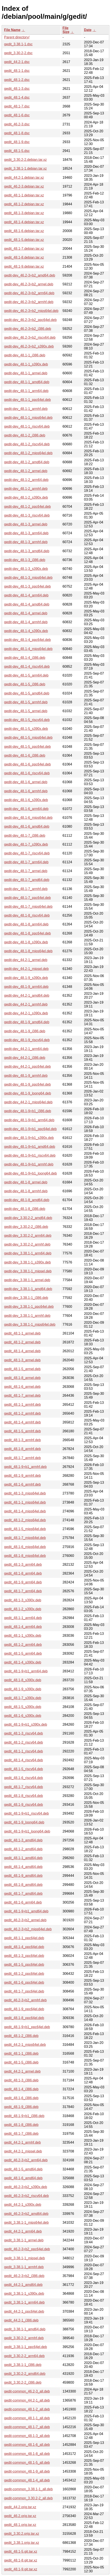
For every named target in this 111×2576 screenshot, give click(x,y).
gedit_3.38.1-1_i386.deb (22, 2365)
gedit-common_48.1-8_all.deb (27, 2454)
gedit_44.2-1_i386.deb (21, 2320)
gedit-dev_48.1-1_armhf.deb (26, 409)
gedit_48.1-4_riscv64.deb (23, 1760)
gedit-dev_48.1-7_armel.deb (25, 871)
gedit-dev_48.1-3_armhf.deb (26, 542)
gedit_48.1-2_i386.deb (21, 2036)
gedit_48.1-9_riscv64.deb (23, 1804)
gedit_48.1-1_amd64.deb (23, 1858)
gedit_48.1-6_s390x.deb (22, 1715)
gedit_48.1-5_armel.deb (22, 1369)
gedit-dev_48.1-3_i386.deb (24, 560)
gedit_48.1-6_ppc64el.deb (24, 1982)
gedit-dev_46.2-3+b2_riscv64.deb (30, 337)
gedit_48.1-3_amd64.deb (23, 1840)
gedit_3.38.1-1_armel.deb (23, 2240)
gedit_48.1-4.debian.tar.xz (24, 222)
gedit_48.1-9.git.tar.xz (20, 2569)
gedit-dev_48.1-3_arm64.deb (26, 533)
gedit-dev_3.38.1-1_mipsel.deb (28, 1271)
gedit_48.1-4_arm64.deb (23, 1627)
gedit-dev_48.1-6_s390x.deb (26, 800)
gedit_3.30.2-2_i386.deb (22, 2382)
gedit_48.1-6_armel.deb (22, 1386)
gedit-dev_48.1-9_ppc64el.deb (27, 1084)
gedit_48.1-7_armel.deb (22, 1395)
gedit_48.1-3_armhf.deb (22, 1440)
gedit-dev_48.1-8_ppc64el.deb (27, 933)
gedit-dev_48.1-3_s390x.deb (26, 569)
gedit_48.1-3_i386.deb (21, 2080)
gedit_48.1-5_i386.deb (21, 2062)
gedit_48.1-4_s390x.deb (22, 1662)
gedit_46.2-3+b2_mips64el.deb (28, 1929)
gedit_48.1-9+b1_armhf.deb (25, 1467)
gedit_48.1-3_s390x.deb (22, 1600)
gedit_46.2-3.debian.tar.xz (24, 186)
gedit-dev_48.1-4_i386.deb (24, 657)
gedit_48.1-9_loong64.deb (24, 1822)
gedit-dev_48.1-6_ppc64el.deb (27, 764)
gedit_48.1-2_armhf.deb (22, 1413)
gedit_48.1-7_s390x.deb (22, 1698)
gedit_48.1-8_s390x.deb (22, 1680)
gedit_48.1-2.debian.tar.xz (24, 204)
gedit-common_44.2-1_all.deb (27, 2400)
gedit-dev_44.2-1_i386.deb (24, 1057)
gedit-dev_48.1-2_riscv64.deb (27, 444)
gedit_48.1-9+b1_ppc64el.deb (27, 2027)
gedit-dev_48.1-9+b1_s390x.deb (29, 1138)
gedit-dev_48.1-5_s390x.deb (26, 729)
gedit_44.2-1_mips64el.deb (25, 2044)
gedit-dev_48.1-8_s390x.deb (26, 942)
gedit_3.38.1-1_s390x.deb (24, 2293)
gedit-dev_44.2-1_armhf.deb (26, 1004)
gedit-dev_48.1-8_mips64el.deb (28, 951)
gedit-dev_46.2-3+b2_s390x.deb (29, 346)
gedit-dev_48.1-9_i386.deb (24, 1031)
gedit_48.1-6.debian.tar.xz (24, 231)
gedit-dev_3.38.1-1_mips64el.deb (30, 1324)
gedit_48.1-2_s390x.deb (22, 1609)
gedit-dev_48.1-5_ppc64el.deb (27, 746)
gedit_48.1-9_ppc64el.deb (24, 2009)
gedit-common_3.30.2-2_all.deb (28, 2498)
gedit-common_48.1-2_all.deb (27, 2409)
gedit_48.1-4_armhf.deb (22, 1422)
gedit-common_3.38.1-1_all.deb (28, 2489)
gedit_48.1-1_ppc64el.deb (24, 1938)
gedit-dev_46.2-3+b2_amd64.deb (29, 275)
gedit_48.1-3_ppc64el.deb (24, 1956)
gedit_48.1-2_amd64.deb (23, 1849)
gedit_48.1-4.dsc (17, 97)
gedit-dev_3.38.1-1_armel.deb (27, 1280)
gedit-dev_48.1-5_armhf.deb (26, 702)
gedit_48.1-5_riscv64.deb (23, 1769)
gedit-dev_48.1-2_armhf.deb (26, 488)
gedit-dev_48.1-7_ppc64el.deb (27, 898)
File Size (65, 30)
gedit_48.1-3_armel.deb (22, 1360)
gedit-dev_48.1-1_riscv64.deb (27, 426)
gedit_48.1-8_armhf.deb (22, 1449)
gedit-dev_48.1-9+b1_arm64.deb (29, 1120)
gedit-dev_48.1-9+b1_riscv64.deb (30, 1155)
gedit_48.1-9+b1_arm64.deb (26, 1671)
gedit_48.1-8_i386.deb (21, 2125)
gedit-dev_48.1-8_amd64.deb (26, 1200)
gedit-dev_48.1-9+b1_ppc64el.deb (30, 1129)
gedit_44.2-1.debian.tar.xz (24, 177)
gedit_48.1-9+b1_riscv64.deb (26, 1813)
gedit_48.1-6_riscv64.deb (23, 1778)
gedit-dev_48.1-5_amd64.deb (26, 693)
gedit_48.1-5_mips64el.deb (25, 1529)
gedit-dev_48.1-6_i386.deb (24, 755)
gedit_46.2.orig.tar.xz (20, 2516)
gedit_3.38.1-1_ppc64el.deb (25, 2347)
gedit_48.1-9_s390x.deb (22, 1689)
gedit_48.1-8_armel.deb (22, 1378)
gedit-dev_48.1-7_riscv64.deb (27, 853)
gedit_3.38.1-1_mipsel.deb (24, 2258)
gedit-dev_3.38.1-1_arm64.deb (27, 1253)
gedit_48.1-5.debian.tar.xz (24, 240)
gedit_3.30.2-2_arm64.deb (24, 2356)
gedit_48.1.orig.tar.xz (20, 2525)
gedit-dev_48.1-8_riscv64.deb (27, 915)
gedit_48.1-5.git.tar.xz (20, 2551)
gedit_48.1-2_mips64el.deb (25, 1520)
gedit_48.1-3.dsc (17, 88)
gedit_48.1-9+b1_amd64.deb (26, 1911)
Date (88, 30)
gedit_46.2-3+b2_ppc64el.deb (27, 2249)
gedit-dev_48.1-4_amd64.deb (26, 604)
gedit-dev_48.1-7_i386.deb (24, 835)
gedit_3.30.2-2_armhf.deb (24, 2338)
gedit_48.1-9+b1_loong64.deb (27, 1831)
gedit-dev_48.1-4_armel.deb (25, 613)
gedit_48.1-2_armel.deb (22, 1342)
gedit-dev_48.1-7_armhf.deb (26, 889)
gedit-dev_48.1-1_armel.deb (25, 373)
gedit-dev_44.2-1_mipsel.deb (26, 969)
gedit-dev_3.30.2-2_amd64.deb (28, 1218)
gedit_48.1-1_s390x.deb (22, 1635)
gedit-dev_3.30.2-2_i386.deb (26, 1227)
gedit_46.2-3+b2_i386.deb (24, 2276)
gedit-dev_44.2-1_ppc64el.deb (27, 1066)
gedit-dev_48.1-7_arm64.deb (26, 862)
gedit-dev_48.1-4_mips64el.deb (28, 649)
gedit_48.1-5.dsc (17, 151)
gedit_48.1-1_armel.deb (22, 1333)
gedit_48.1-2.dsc (17, 80)
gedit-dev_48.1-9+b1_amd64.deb (29, 1146)
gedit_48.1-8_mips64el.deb (25, 1556)
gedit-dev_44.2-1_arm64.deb (26, 1049)
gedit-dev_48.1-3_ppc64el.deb (27, 586)
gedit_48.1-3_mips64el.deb (25, 1493)
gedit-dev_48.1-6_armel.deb (25, 782)
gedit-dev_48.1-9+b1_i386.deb (27, 1111)
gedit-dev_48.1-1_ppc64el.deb (27, 400)
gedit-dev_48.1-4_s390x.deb (26, 631)
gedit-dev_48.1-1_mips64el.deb (28, 417)
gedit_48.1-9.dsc (17, 142)
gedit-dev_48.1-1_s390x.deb (26, 364)
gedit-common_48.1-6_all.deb (27, 2444)
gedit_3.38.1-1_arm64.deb (24, 2302)
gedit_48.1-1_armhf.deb (22, 1404)
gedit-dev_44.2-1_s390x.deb (26, 1013)
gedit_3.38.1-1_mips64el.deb (26, 2222)
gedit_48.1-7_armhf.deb (22, 1458)
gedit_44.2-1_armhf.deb (22, 2142)
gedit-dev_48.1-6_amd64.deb (26, 826)
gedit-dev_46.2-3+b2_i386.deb (27, 328)
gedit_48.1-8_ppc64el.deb (24, 2018)
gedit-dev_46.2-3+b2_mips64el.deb (31, 311)
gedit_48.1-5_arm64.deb (23, 1653)
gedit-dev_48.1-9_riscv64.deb (27, 1040)
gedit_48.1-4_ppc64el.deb (24, 1947)
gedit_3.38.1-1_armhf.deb (24, 2267)
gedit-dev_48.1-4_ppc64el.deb (27, 640)
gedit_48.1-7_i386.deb (21, 2133)
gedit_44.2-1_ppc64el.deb (24, 2311)
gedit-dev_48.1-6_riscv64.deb (27, 773)
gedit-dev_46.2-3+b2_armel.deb (28, 284)
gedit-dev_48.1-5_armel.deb (25, 711)
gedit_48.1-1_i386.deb (21, 2053)
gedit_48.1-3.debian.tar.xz (24, 213)
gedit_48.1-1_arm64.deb (23, 1618)
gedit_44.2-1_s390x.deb (22, 2204)
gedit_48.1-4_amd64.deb (23, 1867)
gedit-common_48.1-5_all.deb (27, 2462)
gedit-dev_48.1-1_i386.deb (24, 355)
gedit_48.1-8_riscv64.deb (23, 1796)
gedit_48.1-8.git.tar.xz (20, 2560)
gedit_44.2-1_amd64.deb (23, 2285)
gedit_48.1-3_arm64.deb (23, 1564)
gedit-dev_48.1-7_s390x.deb (26, 844)
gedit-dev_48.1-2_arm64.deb (26, 480)
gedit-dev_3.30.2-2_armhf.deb (27, 1244)
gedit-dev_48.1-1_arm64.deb (26, 391)
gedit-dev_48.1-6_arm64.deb (26, 809)
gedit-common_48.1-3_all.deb (27, 2436)
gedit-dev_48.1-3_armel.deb (25, 524)
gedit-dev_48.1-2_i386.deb (24, 435)
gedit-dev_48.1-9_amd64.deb (26, 1022)
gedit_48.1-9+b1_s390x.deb (25, 1724)
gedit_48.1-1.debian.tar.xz (24, 195)
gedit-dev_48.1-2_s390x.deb (26, 497)
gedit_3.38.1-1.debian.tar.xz (25, 168)
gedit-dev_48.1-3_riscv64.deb (27, 515)
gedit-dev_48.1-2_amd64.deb (26, 462)
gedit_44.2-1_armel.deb (22, 2071)
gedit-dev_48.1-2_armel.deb (25, 471)
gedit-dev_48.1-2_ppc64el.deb (27, 506)
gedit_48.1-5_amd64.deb (23, 2169)
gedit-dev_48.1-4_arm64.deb (26, 595)
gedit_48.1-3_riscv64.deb (23, 1733)
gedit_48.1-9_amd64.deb (23, 1875)
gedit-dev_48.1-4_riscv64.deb (27, 666)
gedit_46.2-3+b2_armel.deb (25, 1920)
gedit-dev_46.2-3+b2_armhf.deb (28, 302)
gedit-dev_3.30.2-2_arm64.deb (27, 1235)
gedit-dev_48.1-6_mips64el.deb (28, 817)
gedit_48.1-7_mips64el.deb (25, 1538)
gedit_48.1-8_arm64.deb (23, 1573)
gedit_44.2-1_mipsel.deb (23, 2151)
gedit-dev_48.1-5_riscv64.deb (27, 720)
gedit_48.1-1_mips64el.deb (25, 1502)
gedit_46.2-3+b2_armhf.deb (25, 2000)
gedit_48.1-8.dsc (17, 133)
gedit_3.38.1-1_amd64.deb (24, 2329)
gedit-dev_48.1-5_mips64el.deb (28, 737)
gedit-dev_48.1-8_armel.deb (25, 1182)
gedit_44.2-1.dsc (17, 62)
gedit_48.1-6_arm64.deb (23, 1902)
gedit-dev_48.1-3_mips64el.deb (28, 577)
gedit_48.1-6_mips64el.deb (25, 1547)
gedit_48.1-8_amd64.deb (23, 1885)
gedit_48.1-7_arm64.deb (23, 1591)
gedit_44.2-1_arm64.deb (23, 2231)
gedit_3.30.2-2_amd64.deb (24, 2373)
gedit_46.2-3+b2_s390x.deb (25, 2187)
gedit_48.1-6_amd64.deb (23, 2178)
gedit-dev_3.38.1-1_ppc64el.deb (29, 1306)
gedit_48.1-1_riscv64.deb (23, 1751)
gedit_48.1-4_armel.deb (22, 1351)
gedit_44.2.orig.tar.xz (20, 2507)
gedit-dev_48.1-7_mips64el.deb (28, 906)
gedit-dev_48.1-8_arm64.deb (26, 924)
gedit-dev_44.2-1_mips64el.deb (28, 1102)
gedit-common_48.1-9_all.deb (27, 2471)
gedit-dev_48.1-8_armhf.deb (26, 1191)
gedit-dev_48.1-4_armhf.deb (26, 622)
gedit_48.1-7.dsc (17, 106)
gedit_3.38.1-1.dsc (18, 44)
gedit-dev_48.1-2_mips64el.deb (28, 453)
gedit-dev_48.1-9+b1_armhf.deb (28, 1164)
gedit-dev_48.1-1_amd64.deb (26, 382)
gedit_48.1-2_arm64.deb (23, 1644)
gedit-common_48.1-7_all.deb (27, 2427)
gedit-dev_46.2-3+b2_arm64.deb (29, 293)
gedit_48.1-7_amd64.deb (23, 1893)
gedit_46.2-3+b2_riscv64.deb (26, 2196)
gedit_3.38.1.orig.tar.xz (21, 2542)
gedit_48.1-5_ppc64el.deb (24, 1964)
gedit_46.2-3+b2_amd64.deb (26, 2213)
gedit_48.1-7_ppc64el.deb (24, 1991)
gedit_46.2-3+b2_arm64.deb (26, 2160)
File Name (12, 30)
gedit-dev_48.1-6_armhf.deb (26, 791)
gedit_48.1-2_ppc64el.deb (24, 1973)
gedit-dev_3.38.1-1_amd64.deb (28, 1289)
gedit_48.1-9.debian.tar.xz (24, 266)
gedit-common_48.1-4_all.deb (27, 2480)
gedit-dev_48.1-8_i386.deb (24, 1209)
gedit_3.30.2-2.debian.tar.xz (25, 159)
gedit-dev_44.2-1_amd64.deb (26, 995)
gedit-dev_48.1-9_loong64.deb (27, 1093)
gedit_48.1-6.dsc (17, 115)
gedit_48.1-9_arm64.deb (23, 1582)
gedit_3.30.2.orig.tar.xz (21, 2533)
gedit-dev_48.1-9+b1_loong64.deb (30, 1173)
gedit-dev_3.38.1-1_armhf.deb (27, 1315)
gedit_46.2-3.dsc (17, 124)
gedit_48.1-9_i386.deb (21, 2107)
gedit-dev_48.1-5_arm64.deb (26, 675)
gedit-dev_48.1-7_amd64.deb (26, 880)
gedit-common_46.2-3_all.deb (27, 2391)
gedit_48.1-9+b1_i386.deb (24, 2116)
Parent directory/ (16, 37)
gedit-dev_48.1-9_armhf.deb (26, 1075)
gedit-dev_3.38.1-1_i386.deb (26, 1298)
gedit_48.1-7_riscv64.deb (23, 1787)
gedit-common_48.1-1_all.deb (27, 2418)
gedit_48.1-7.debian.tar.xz (24, 248)
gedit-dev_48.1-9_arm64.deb (26, 986)
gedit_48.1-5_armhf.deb (22, 1431)
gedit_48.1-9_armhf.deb (22, 1475)
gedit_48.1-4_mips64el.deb (25, 1511)
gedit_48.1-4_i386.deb (21, 2089)
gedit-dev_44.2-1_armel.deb (25, 960)
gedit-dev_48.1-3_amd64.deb (26, 551)
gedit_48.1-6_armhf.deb (22, 1484)
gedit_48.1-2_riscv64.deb (23, 1742)
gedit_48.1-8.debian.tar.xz (24, 257)
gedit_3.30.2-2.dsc (18, 53)
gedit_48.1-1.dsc (17, 71)
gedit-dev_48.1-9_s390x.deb (26, 978)
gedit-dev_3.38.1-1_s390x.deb (27, 1262)
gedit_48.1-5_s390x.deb (22, 1707)
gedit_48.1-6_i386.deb (21, 2098)
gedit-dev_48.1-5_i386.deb (24, 684)
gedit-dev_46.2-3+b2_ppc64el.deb (30, 320)
